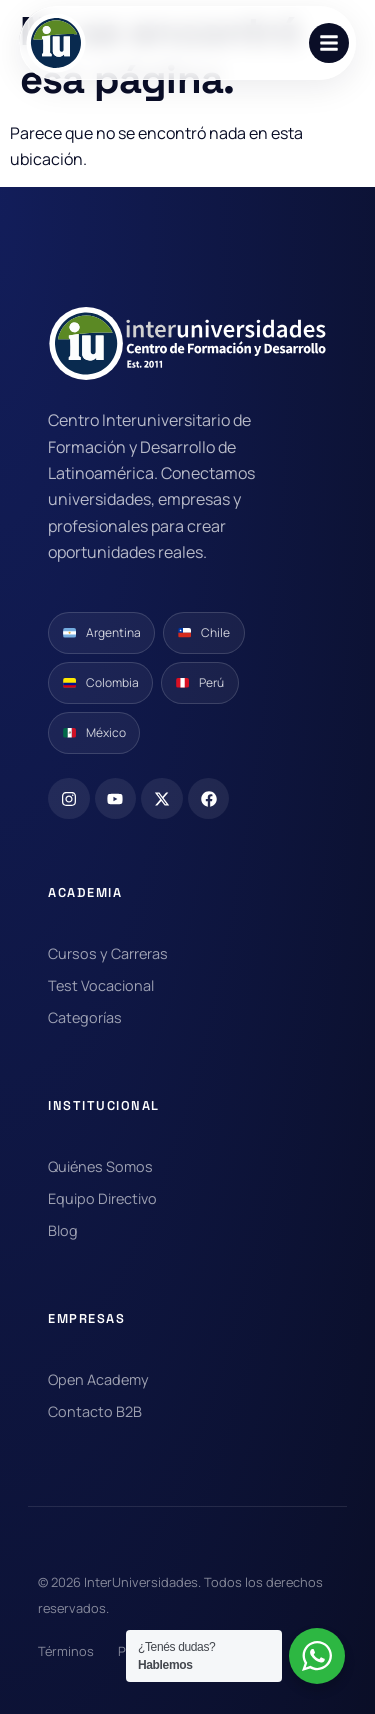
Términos (66, 1651)
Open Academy (98, 1379)
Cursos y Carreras (108, 953)
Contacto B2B (95, 1411)
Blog (63, 1230)
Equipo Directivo (102, 1198)
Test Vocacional (101, 985)
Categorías (85, 1017)
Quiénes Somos (100, 1166)
